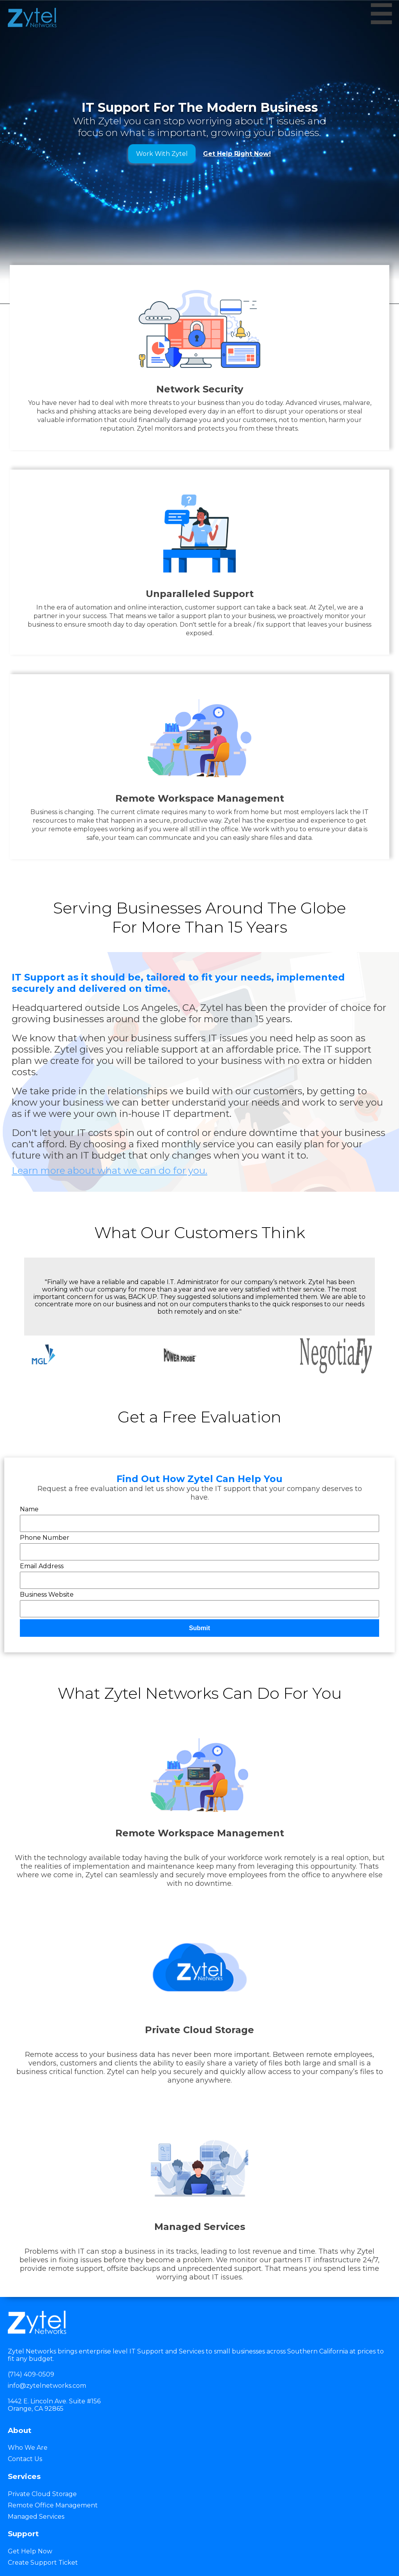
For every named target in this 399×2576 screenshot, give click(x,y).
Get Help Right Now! (237, 153)
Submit (199, 1628)
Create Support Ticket (43, 2562)
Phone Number (44, 1537)
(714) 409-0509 (31, 2374)
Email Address (42, 1566)
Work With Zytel (162, 153)
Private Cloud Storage (42, 2494)
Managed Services (36, 2516)
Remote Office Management (53, 2505)
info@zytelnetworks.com (47, 2385)
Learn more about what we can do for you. (109, 1170)
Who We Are (28, 2447)
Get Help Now (30, 2551)
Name (29, 1509)
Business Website (47, 1594)
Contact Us (25, 2459)
